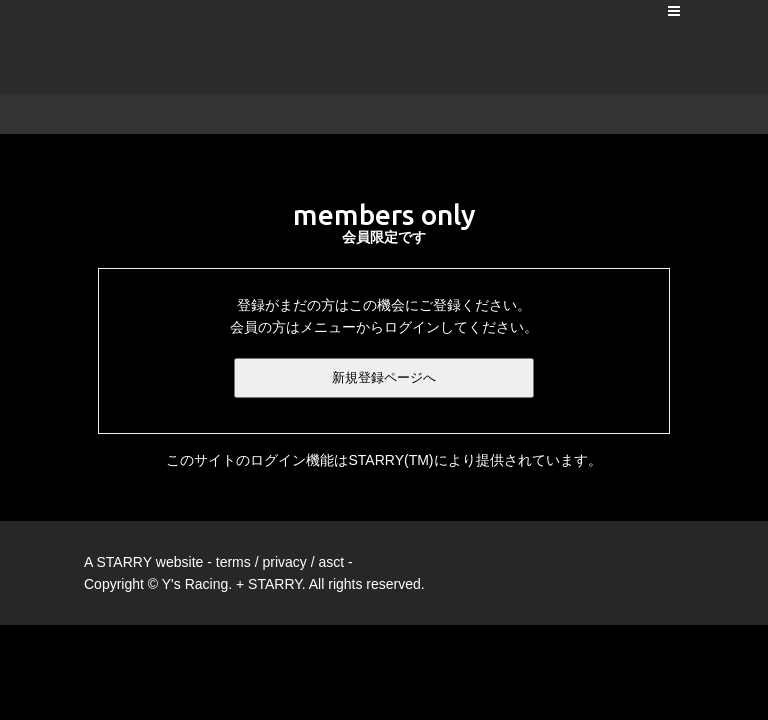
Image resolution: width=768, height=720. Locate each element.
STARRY (124, 562)
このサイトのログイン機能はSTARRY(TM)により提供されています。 (383, 460)
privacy (284, 562)
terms (233, 562)
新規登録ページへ (384, 377)
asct (331, 562)
